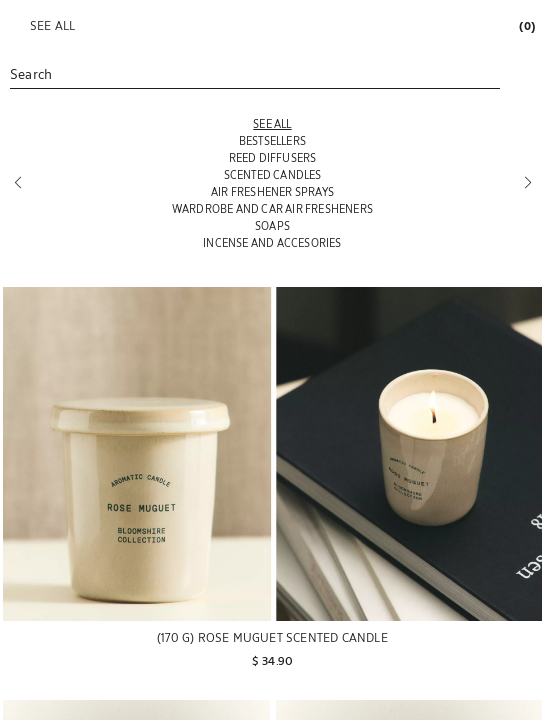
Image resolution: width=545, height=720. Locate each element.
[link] (526, 25)
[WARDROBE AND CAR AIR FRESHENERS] (272, 208)
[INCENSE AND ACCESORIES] (272, 242)
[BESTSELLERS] (272, 140)
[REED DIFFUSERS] (272, 157)
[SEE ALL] (272, 123)
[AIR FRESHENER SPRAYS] (272, 191)
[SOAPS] (272, 225)
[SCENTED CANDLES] (272, 174)
